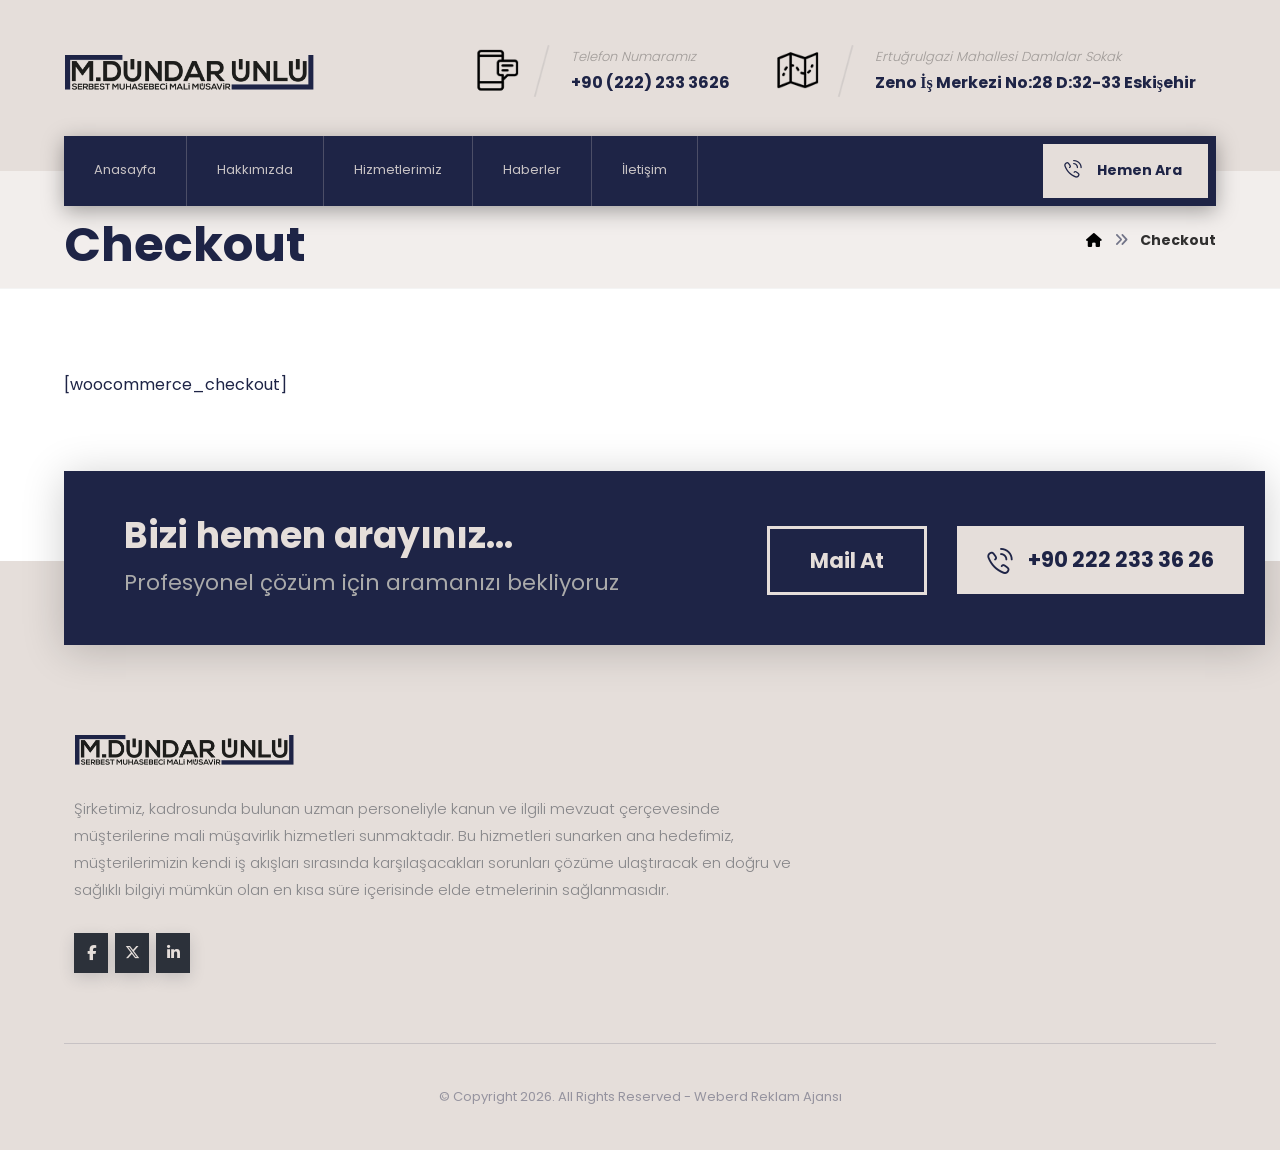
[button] (847, 560)
